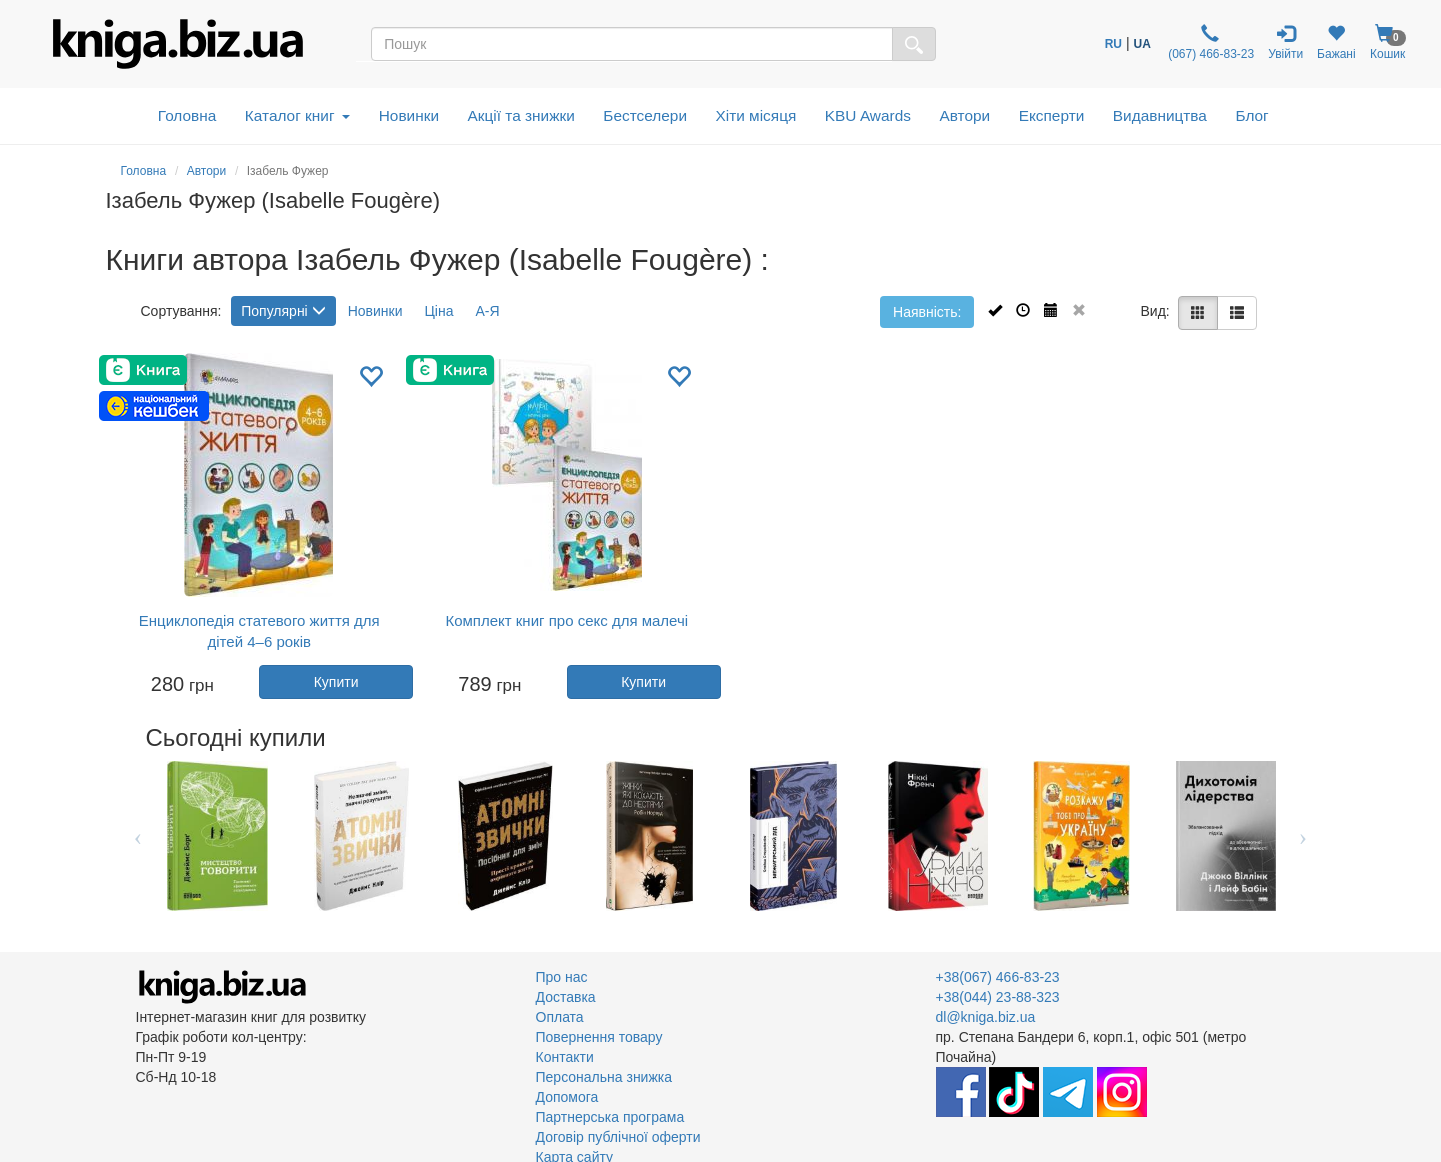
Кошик (1388, 42)
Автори (964, 115)
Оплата (560, 1017)
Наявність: (927, 312)
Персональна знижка (604, 1077)
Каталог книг (297, 115)
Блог (1251, 115)
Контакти (565, 1057)
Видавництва (1160, 115)
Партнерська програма (610, 1117)
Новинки (409, 115)
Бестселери (645, 115)
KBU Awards (868, 115)
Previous (138, 836)
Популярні (283, 311)
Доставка (566, 997)
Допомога (567, 1097)
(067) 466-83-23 (1209, 42)
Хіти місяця (756, 115)
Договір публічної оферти (618, 1137)
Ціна (438, 311)
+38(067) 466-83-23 (998, 977)
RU (1113, 44)
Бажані (1336, 42)
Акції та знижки (521, 115)
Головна (187, 115)
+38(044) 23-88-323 (998, 997)
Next (1303, 836)
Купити (336, 682)
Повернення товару (599, 1037)
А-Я (487, 311)
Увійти (1285, 42)
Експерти (1052, 115)
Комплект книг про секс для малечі (566, 620)
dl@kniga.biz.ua (986, 1017)
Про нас (562, 977)
